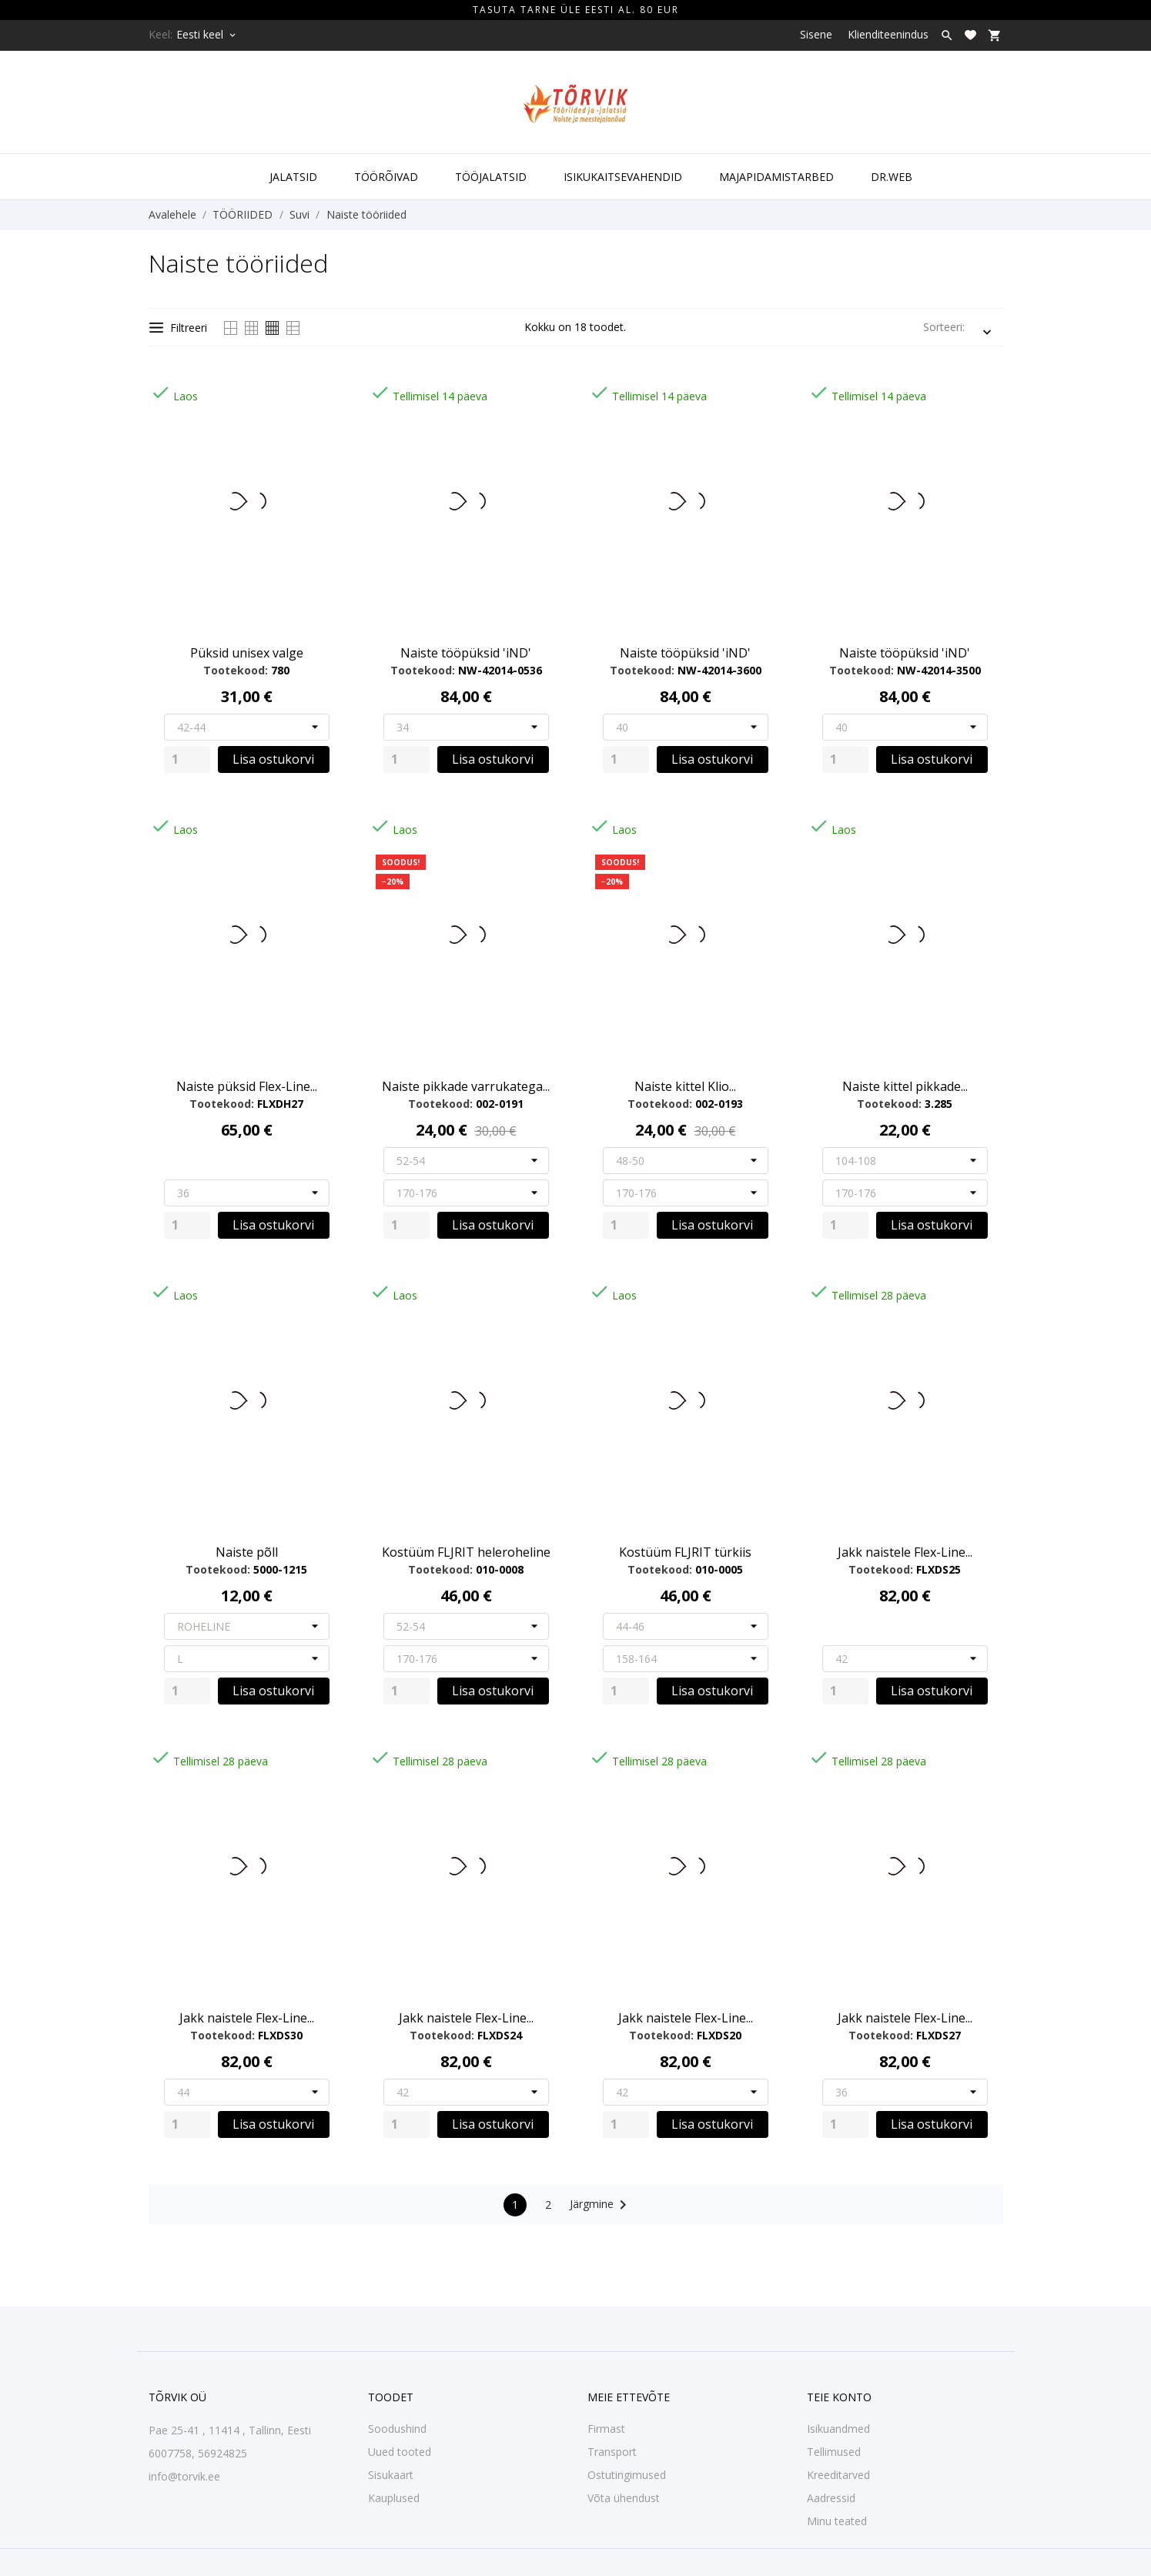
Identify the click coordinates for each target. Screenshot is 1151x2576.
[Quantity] (187, 759)
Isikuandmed (838, 2428)
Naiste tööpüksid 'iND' (465, 653)
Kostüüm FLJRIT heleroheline (466, 1552)
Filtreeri (178, 327)
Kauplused (394, 2498)
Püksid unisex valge (246, 653)
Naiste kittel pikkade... (905, 1086)
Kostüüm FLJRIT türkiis (685, 1552)
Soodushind (397, 2428)
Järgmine (601, 2205)
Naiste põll (247, 1552)
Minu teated (837, 2521)
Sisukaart (390, 2474)
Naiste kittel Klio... (685, 1086)
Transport (612, 2451)
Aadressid (831, 2498)
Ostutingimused (626, 2474)
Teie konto (839, 2397)
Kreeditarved (838, 2474)
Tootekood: (235, 670)
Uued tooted (399, 2451)
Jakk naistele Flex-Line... (905, 1552)
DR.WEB (891, 176)
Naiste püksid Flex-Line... (246, 1086)
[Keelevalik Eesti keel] (207, 35)
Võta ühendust (623, 2498)
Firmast (606, 2428)
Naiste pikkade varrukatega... (466, 1086)
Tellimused (834, 2451)
